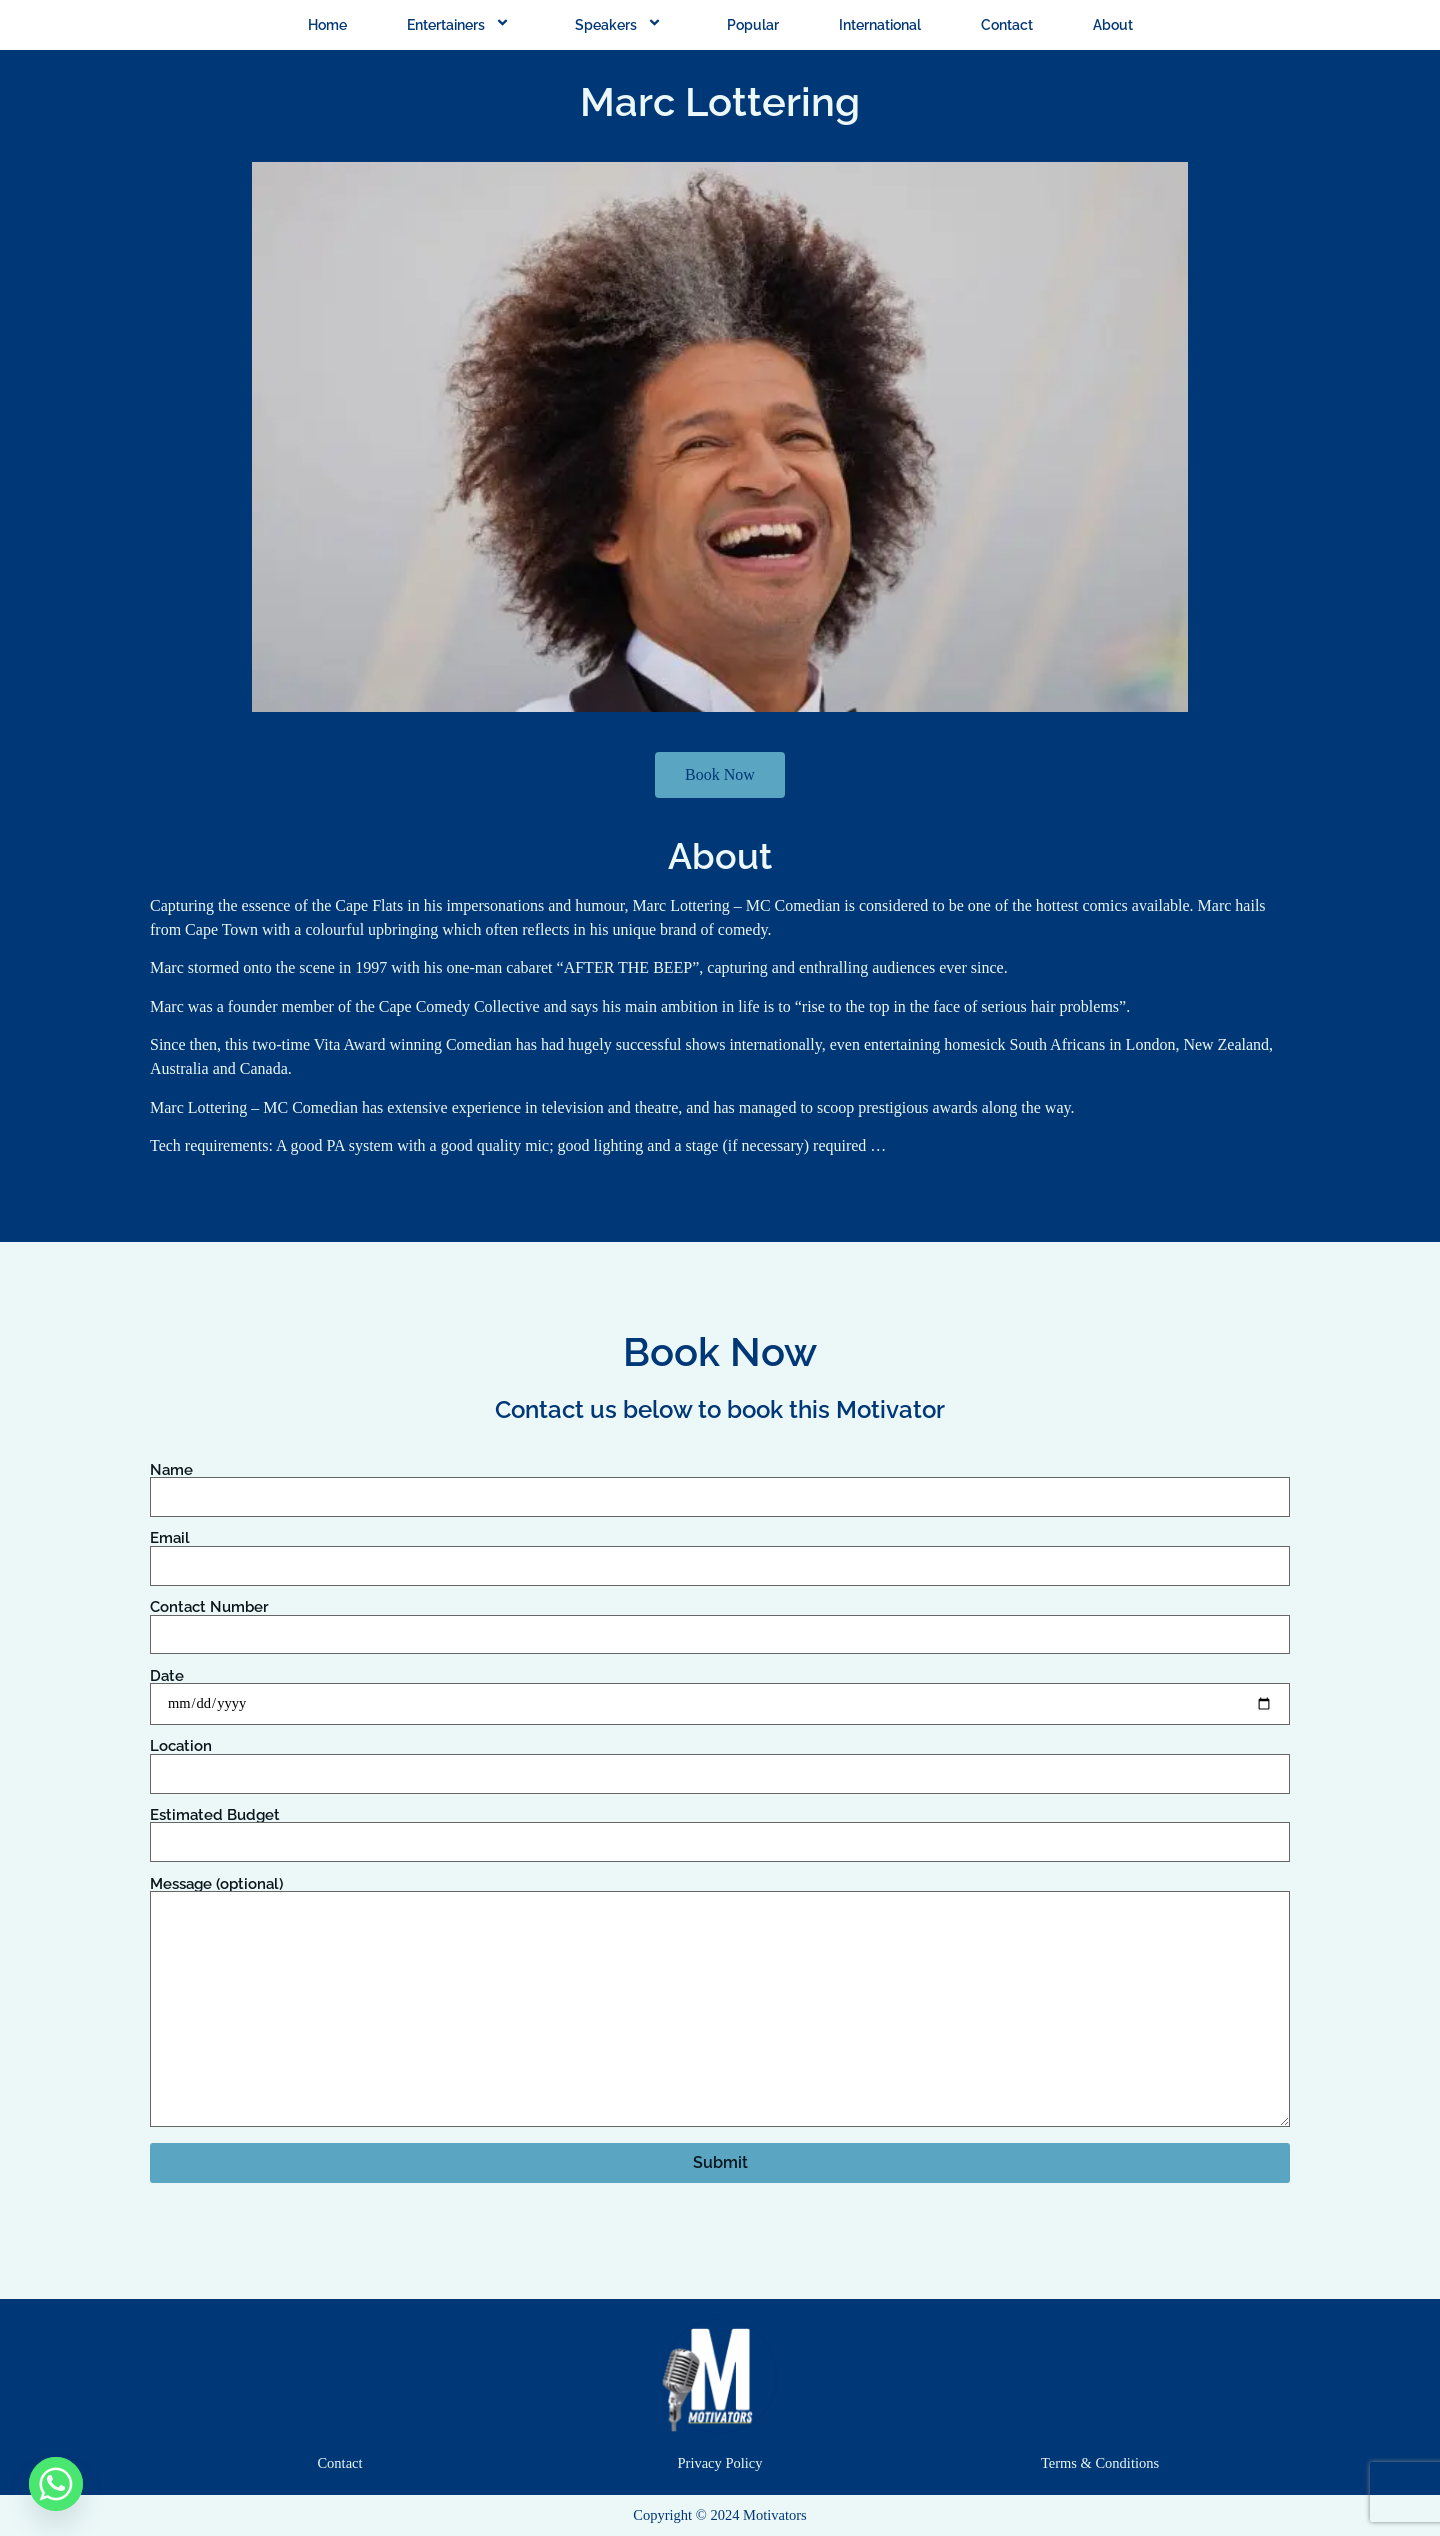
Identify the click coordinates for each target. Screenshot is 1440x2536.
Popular (753, 25)
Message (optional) (720, 2003)
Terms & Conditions (1100, 2463)
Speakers (621, 25)
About (1113, 25)
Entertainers (461, 25)
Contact (1007, 25)
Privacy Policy (720, 2463)
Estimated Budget (720, 1829)
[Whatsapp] (56, 2484)
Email (720, 1552)
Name (720, 1484)
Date (720, 1690)
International (880, 25)
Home (327, 25)
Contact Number (720, 1621)
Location (720, 1760)
